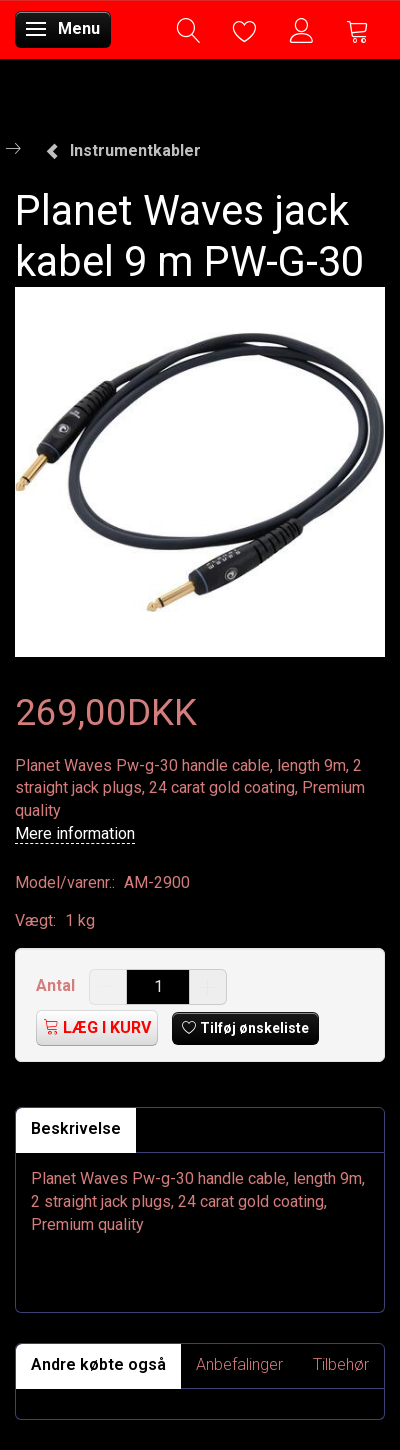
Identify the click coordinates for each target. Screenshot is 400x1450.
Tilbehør (341, 1364)
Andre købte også (98, 1364)
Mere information (75, 833)
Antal (57, 985)
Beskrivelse (76, 1128)
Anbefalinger (239, 1364)
